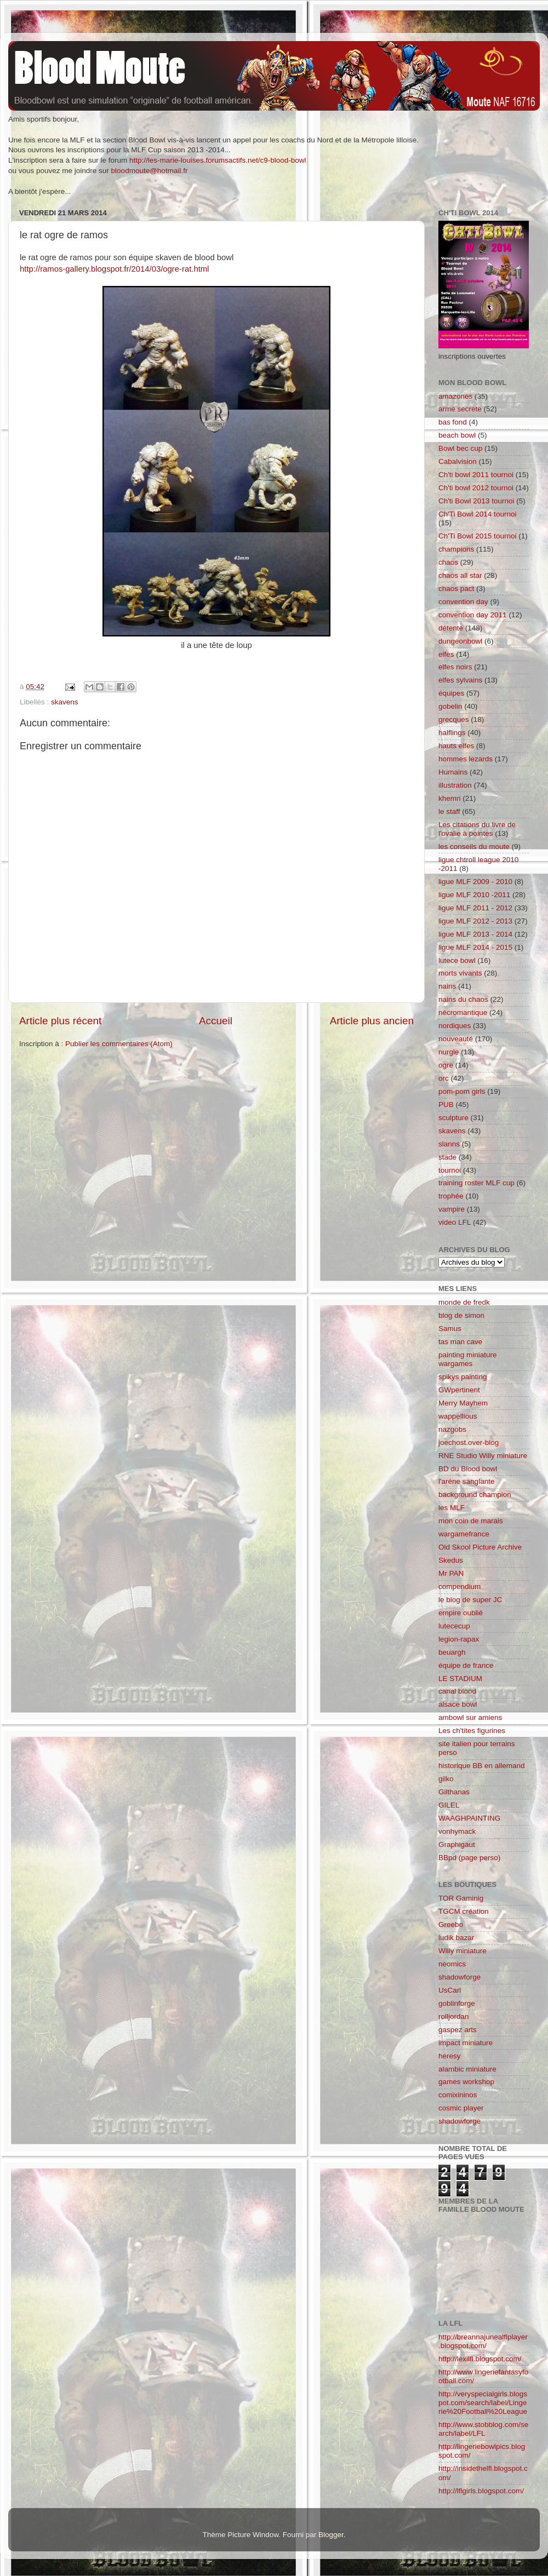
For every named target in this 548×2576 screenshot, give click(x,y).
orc (443, 1078)
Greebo (450, 1924)
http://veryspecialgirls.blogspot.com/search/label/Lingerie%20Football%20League (482, 2403)
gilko (446, 1779)
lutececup (454, 1626)
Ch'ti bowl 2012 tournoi (475, 488)
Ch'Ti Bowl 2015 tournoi (477, 536)
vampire (451, 1209)
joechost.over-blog (468, 1442)
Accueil (215, 1020)
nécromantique (462, 1012)
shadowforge (459, 1977)
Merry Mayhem (463, 1403)
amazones (455, 396)
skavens (64, 702)
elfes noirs (455, 667)
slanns (449, 1144)
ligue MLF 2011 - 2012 (475, 908)
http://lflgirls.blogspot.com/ (481, 2491)
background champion (474, 1494)
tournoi (449, 1170)
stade (447, 1157)
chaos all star (460, 575)
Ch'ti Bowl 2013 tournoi (476, 501)
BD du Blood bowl (467, 1469)
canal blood (457, 1691)
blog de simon (461, 1315)
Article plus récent (60, 1020)
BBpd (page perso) (469, 1858)
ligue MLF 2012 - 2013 (475, 921)
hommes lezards (465, 759)
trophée (451, 1196)
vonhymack (457, 1831)
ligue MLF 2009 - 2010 (475, 881)
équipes (451, 693)
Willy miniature (462, 1951)
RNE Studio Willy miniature (482, 1455)
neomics (452, 1964)
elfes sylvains (460, 680)
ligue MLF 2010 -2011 (474, 895)
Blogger (331, 2535)
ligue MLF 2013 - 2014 (475, 934)
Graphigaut (456, 1844)
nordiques (454, 1026)
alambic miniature (467, 2069)
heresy (449, 2056)
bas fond (452, 422)
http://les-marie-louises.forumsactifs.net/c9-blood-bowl (217, 160)
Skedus (450, 1560)
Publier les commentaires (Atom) (119, 1044)
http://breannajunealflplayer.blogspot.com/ (483, 2341)
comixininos (457, 2095)
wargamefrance (463, 1534)
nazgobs (452, 1429)
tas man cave (460, 1342)
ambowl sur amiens (470, 1717)
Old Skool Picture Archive (480, 1547)
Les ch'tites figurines (471, 1730)
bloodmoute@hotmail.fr (149, 171)
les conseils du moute (474, 846)
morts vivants (460, 973)
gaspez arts (457, 2030)
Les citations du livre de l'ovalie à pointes (477, 829)
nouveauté (455, 1039)
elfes (446, 654)
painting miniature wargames (467, 1359)
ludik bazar (456, 1938)
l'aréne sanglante (466, 1481)
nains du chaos (463, 999)
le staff (449, 811)
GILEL (448, 1805)
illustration (455, 785)
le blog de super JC (470, 1600)
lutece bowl (457, 960)
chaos (448, 562)
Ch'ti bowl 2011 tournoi (475, 475)
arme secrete (460, 409)
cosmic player (461, 2108)
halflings (452, 732)
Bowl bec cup (460, 448)
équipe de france (466, 1665)
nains (447, 986)
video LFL (454, 1222)
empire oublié (460, 1613)
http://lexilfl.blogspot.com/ (480, 2359)
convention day (463, 602)
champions (456, 549)
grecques (453, 719)
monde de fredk (464, 1302)
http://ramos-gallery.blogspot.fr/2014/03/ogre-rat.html (114, 269)
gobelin (450, 706)
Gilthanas (454, 1792)
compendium (459, 1586)
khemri (449, 798)
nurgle (448, 1052)
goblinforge (456, 2003)
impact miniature (465, 2043)
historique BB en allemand (481, 1766)
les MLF (451, 1508)
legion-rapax (458, 1639)
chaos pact (456, 588)
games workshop (466, 2082)
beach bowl (457, 435)
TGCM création (463, 1911)
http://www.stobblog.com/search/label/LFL (483, 2428)
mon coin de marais (470, 1521)
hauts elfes (456, 746)
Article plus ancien (372, 1020)
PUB (446, 1104)
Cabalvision (457, 461)
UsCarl (449, 1990)
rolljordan (453, 2016)
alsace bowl (457, 1704)
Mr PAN (451, 1573)
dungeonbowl (460, 641)
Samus (449, 1328)
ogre (445, 1065)
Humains (452, 772)
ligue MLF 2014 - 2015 (475, 947)
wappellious (457, 1416)
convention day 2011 (472, 615)
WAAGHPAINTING (469, 1818)
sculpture (453, 1118)
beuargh (452, 1652)
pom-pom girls (462, 1091)
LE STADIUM (460, 1678)
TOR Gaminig (460, 1898)
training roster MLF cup (476, 1183)
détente (450, 628)
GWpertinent (459, 1390)
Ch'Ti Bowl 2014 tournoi (477, 514)
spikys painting (462, 1377)
